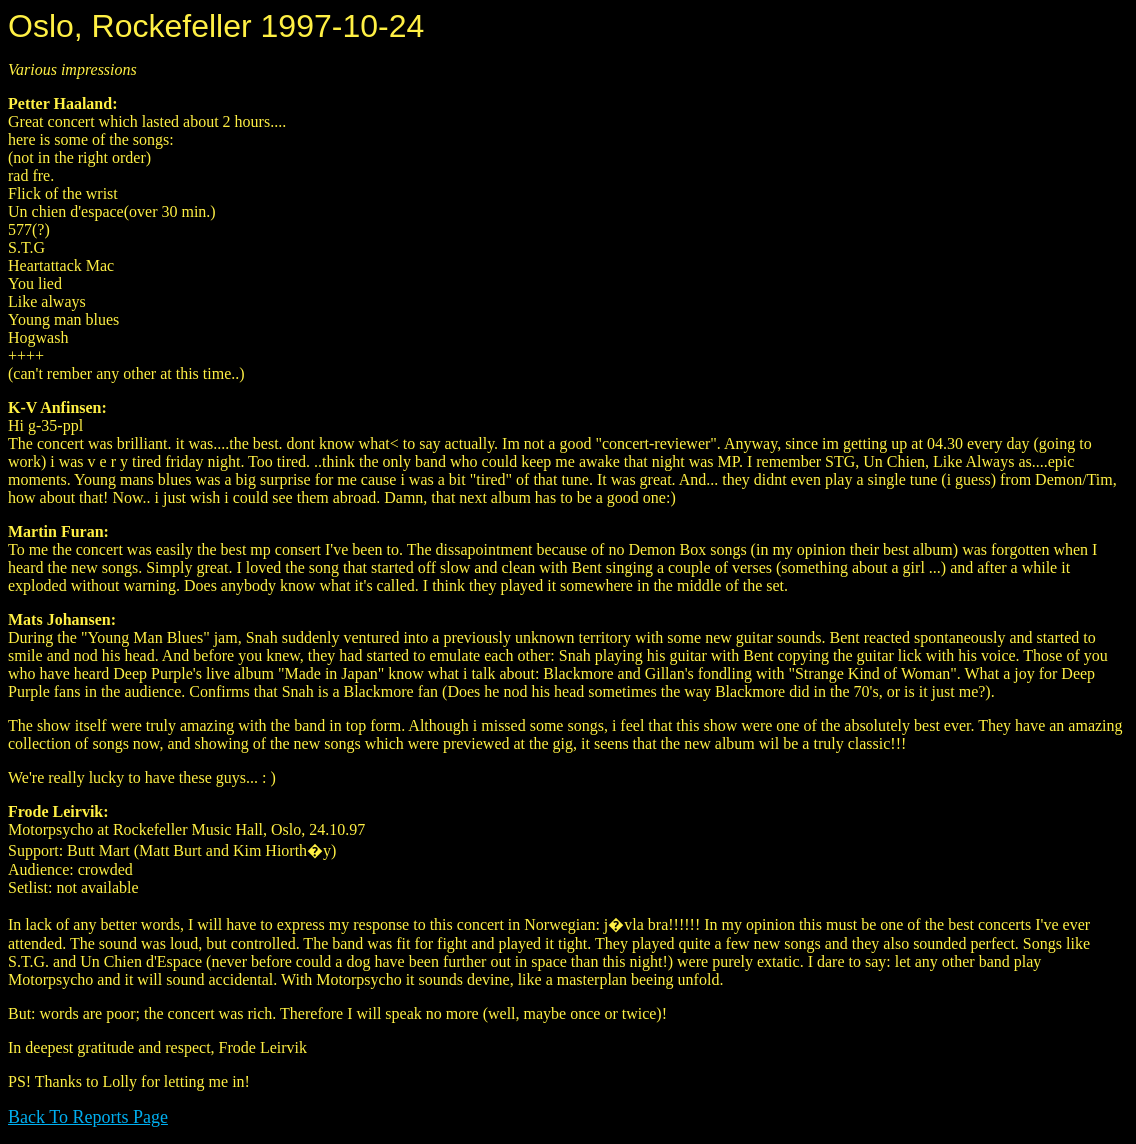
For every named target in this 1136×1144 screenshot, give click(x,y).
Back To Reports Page (88, 1117)
